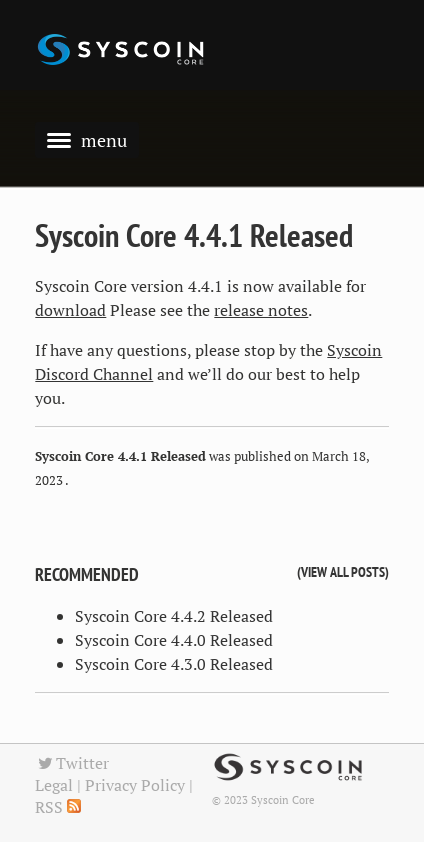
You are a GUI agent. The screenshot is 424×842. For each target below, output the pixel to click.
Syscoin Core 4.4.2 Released (174, 616)
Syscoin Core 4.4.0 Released (174, 640)
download (70, 310)
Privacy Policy (135, 785)
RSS (58, 807)
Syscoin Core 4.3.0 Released (174, 664)
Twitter (72, 763)
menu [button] (87, 140)
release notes (261, 310)
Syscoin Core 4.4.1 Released (194, 235)
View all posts (343, 571)
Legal (54, 785)
